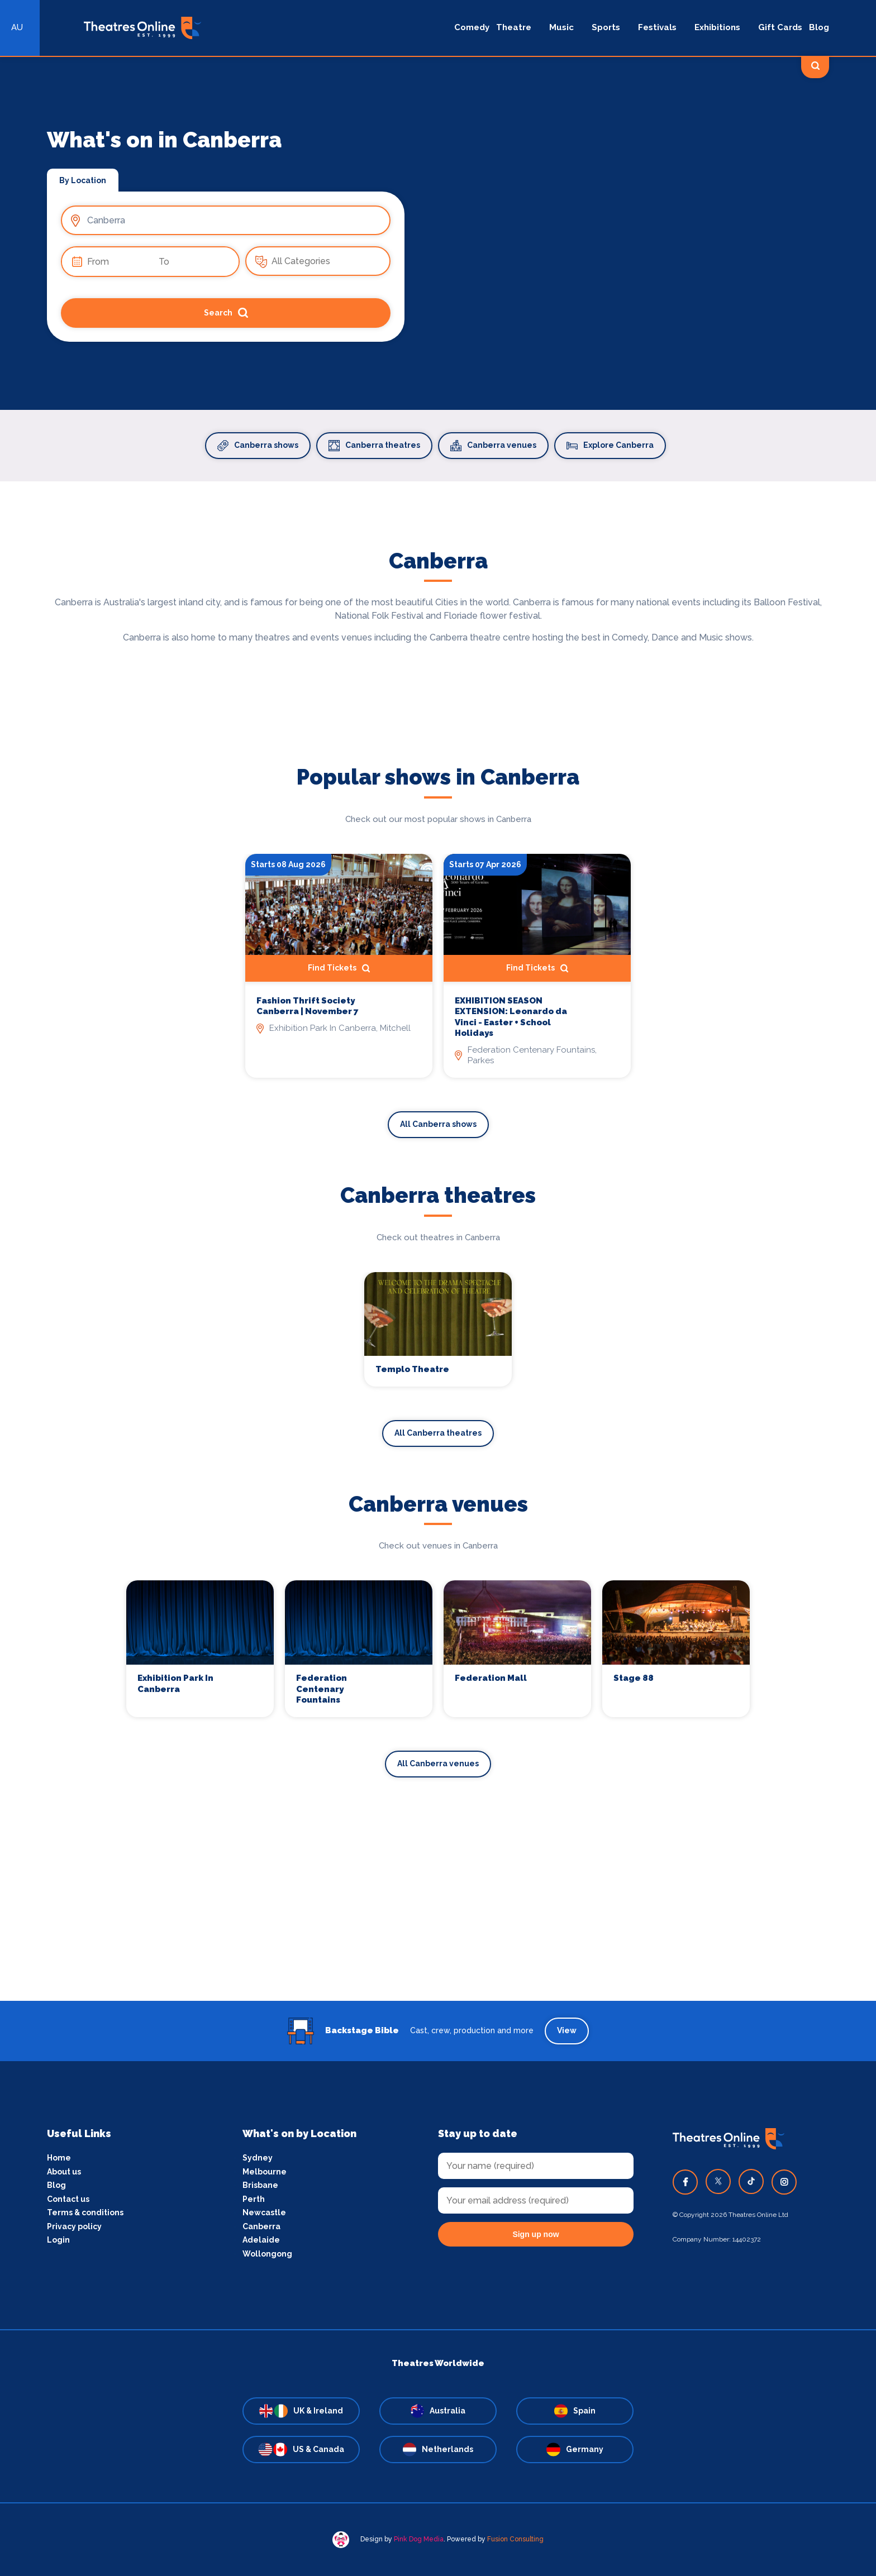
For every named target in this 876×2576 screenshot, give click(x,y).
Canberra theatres (374, 445)
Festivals (657, 27)
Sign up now (535, 2234)
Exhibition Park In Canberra (175, 1683)
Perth (253, 2199)
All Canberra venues (438, 1763)
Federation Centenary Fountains (321, 1689)
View (567, 2030)
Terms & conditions (85, 2212)
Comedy (471, 27)
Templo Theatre (412, 1369)
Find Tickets (339, 968)
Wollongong (267, 2253)
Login (58, 2239)
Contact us (68, 2199)
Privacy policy (74, 2226)
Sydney (257, 2157)
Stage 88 (633, 1678)
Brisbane (260, 2185)
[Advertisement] (438, 1922)
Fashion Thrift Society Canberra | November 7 (307, 1006)
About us (64, 2171)
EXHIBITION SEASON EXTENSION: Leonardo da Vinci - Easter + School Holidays (511, 1017)
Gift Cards (780, 27)
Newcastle (264, 2212)
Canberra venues (493, 445)
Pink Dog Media (419, 2539)
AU (17, 27)
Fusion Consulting (515, 2539)
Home (59, 2157)
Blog (819, 27)
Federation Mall (491, 1678)
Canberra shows (257, 445)
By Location (82, 180)
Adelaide (261, 2239)
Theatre (513, 27)
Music (561, 27)
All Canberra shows (438, 1124)
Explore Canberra (610, 445)
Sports (606, 27)
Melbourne (264, 2171)
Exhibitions (717, 27)
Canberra (261, 2226)
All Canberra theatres (438, 1432)
